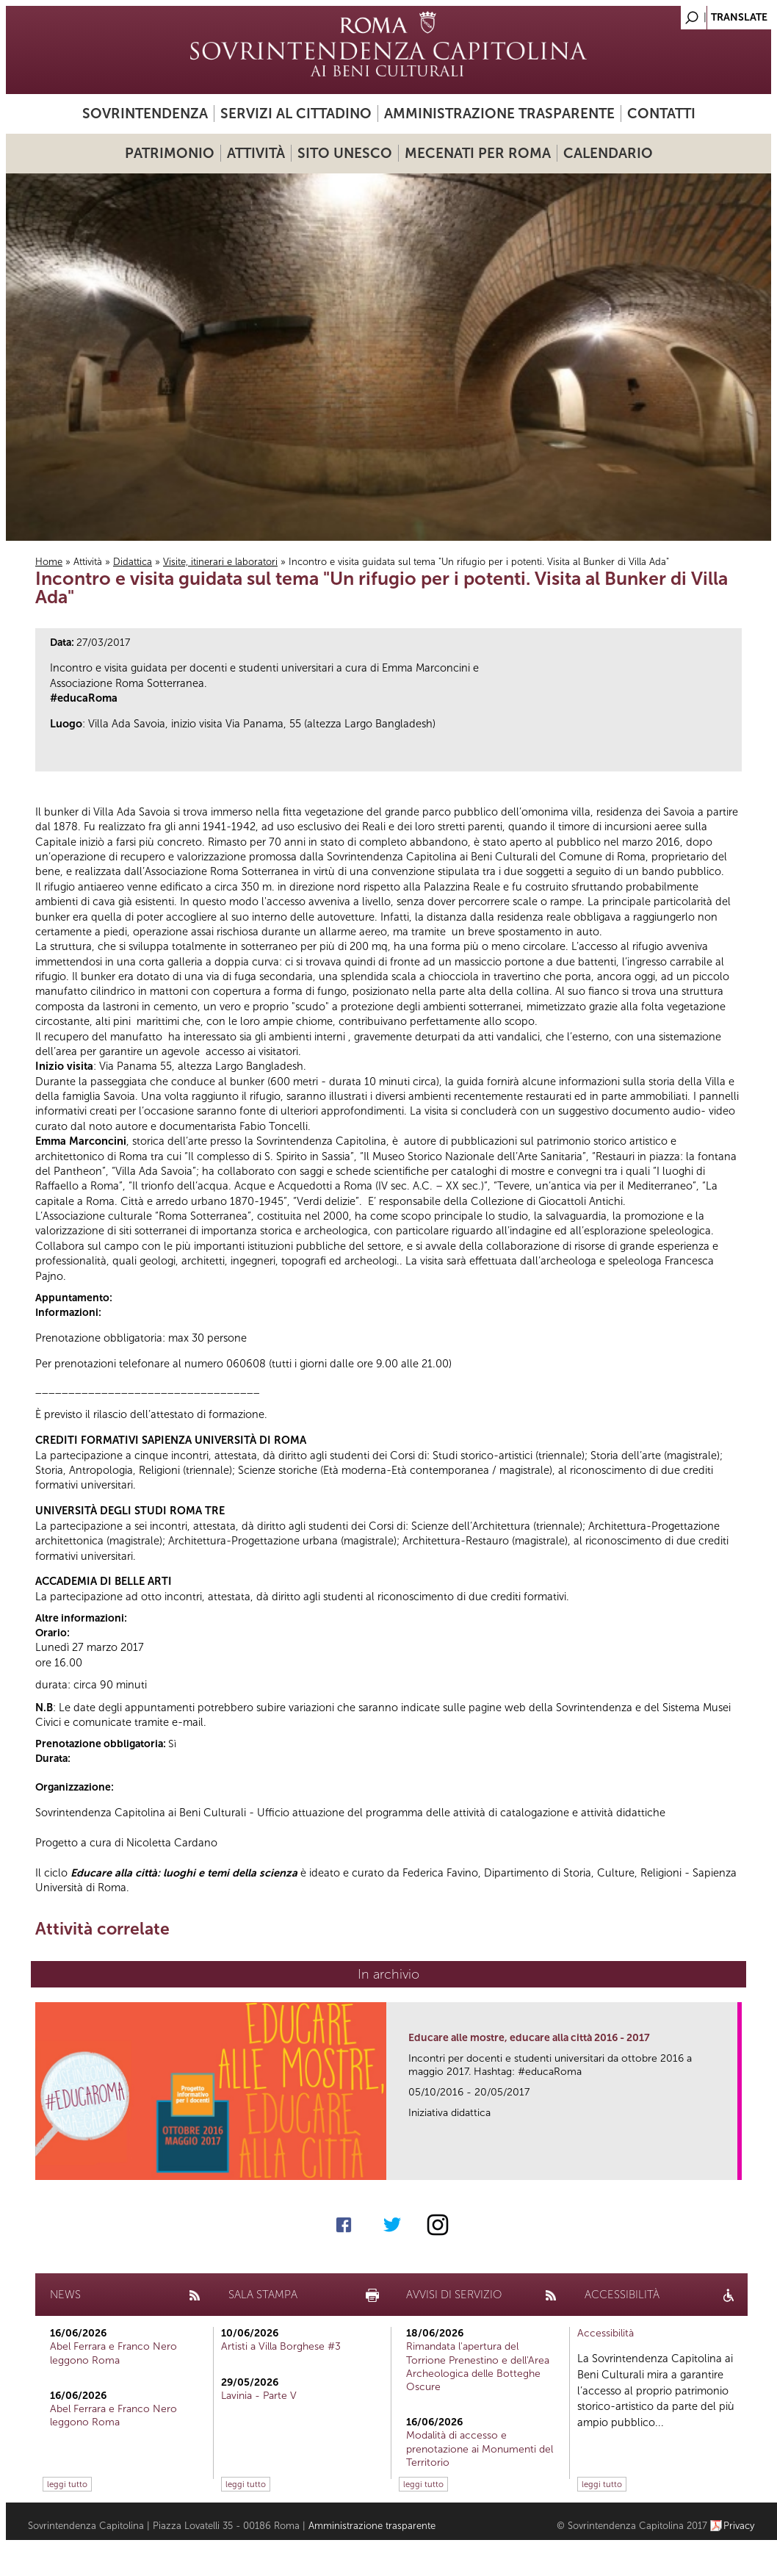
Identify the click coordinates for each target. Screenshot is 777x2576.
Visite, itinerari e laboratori (220, 561)
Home (48, 561)
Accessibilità (605, 2333)
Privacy (739, 2525)
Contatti (661, 113)
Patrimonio (169, 153)
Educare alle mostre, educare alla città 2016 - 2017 (529, 2038)
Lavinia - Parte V (259, 2395)
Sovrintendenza (145, 113)
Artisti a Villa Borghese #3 (281, 2346)
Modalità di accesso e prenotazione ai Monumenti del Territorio (479, 2448)
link (731, 2164)
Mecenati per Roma (478, 153)
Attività (256, 153)
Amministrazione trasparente (499, 113)
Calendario (608, 153)
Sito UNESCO (344, 153)
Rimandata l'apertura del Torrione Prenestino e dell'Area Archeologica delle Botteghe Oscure (477, 2366)
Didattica (132, 561)
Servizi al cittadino (296, 113)
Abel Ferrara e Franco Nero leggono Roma (113, 2353)
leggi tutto (67, 2484)
